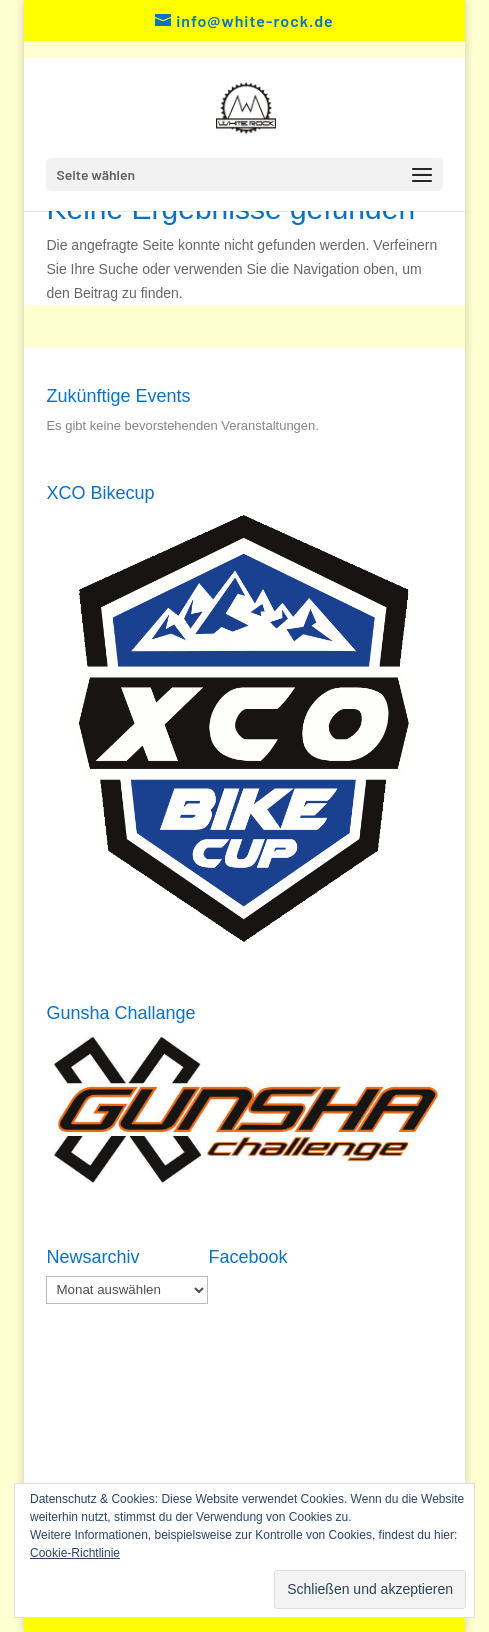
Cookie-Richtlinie (75, 1553)
